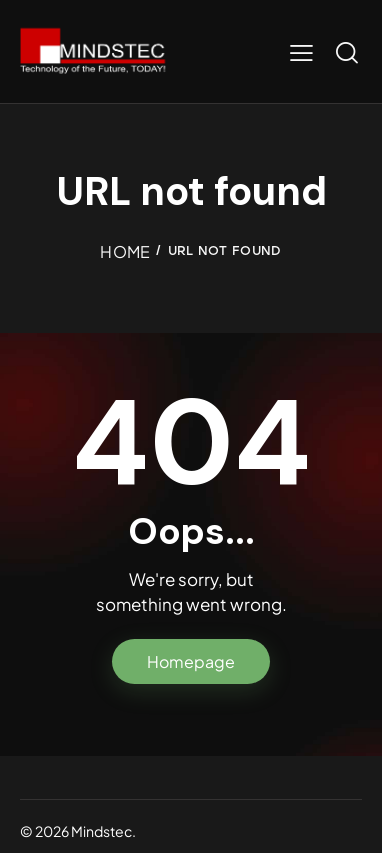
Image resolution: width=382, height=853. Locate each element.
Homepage (191, 661)
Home (125, 251)
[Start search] (347, 52)
